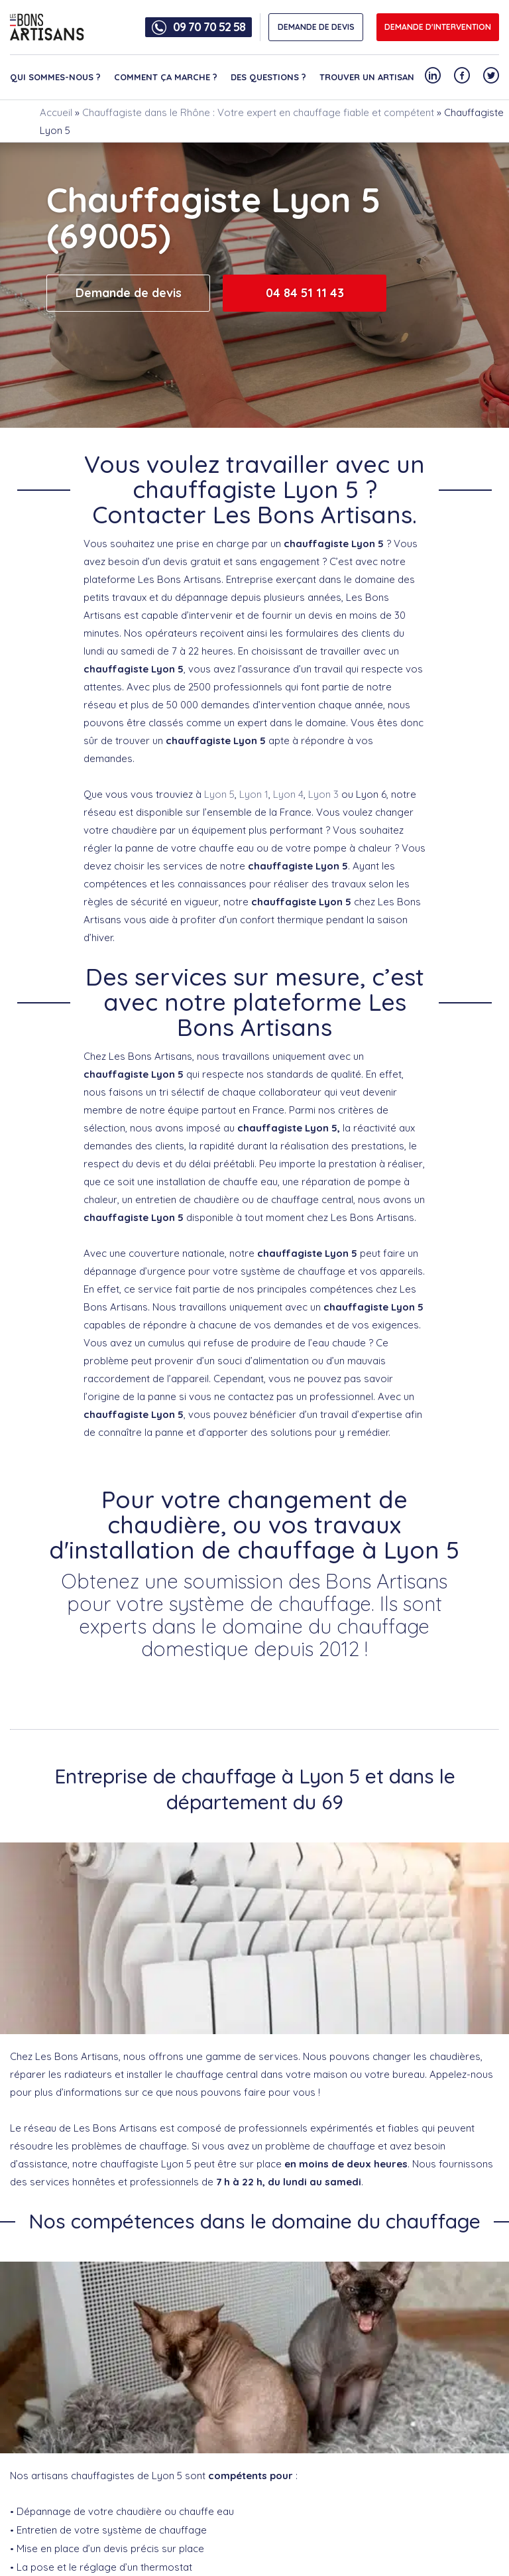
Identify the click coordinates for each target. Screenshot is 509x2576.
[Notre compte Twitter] (491, 75)
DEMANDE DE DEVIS (316, 27)
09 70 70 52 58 (209, 27)
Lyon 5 (219, 794)
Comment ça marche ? (165, 77)
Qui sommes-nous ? (55, 77)
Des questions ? (268, 77)
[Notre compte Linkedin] (433, 75)
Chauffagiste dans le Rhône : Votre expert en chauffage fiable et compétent (258, 112)
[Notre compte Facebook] (462, 75)
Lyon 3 (323, 794)
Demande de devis (129, 292)
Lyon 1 (253, 794)
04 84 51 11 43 (305, 292)
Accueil (56, 112)
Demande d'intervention (437, 27)
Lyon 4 (288, 794)
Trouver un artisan (366, 77)
